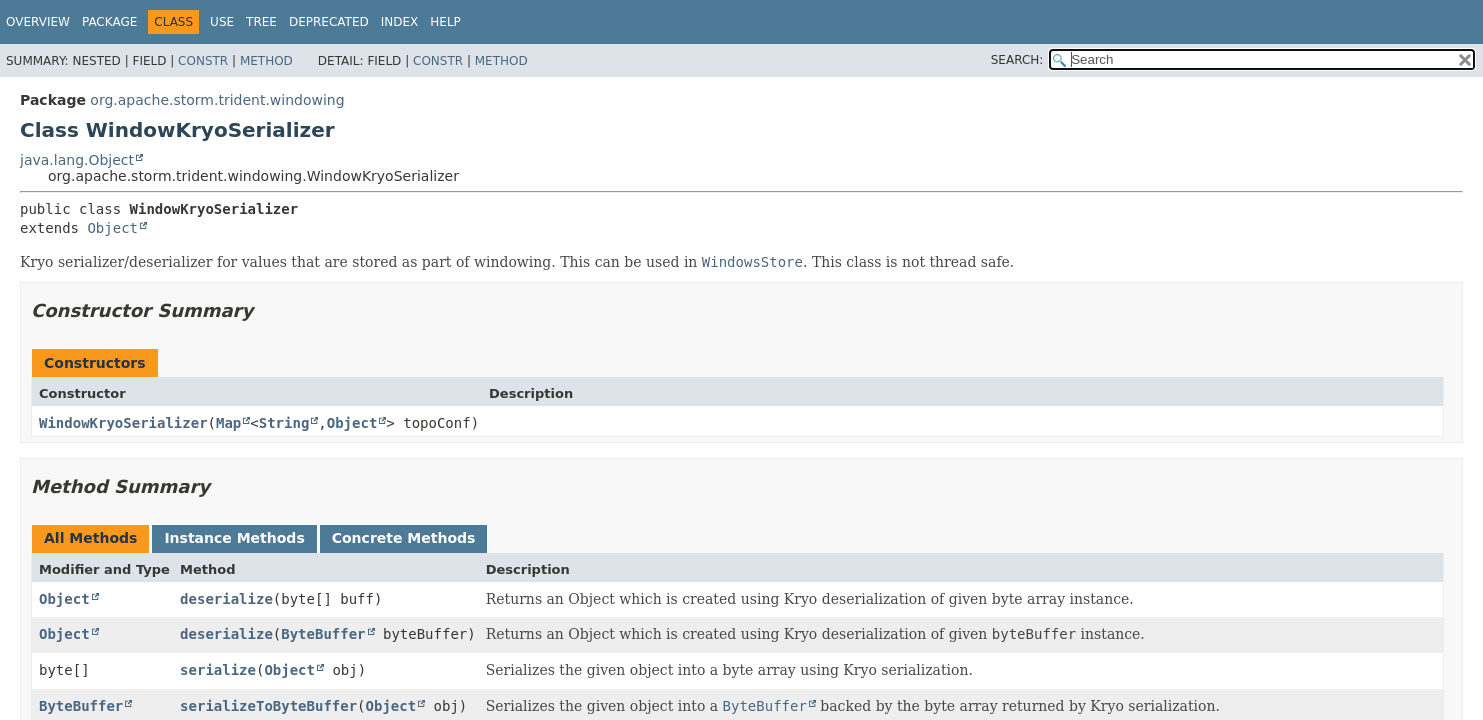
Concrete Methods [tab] (404, 538)
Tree (261, 22)
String (284, 423)
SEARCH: (1017, 60)
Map (228, 423)
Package (109, 22)
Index (400, 22)
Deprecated (329, 22)
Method (266, 61)
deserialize (226, 599)
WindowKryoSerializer (123, 423)
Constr (203, 61)
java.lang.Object (77, 160)
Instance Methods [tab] (234, 538)
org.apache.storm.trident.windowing (217, 100)
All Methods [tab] (90, 538)
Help (445, 22)
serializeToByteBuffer (268, 706)
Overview (38, 22)
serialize (218, 670)
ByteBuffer (323, 634)
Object (112, 228)
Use (222, 22)
